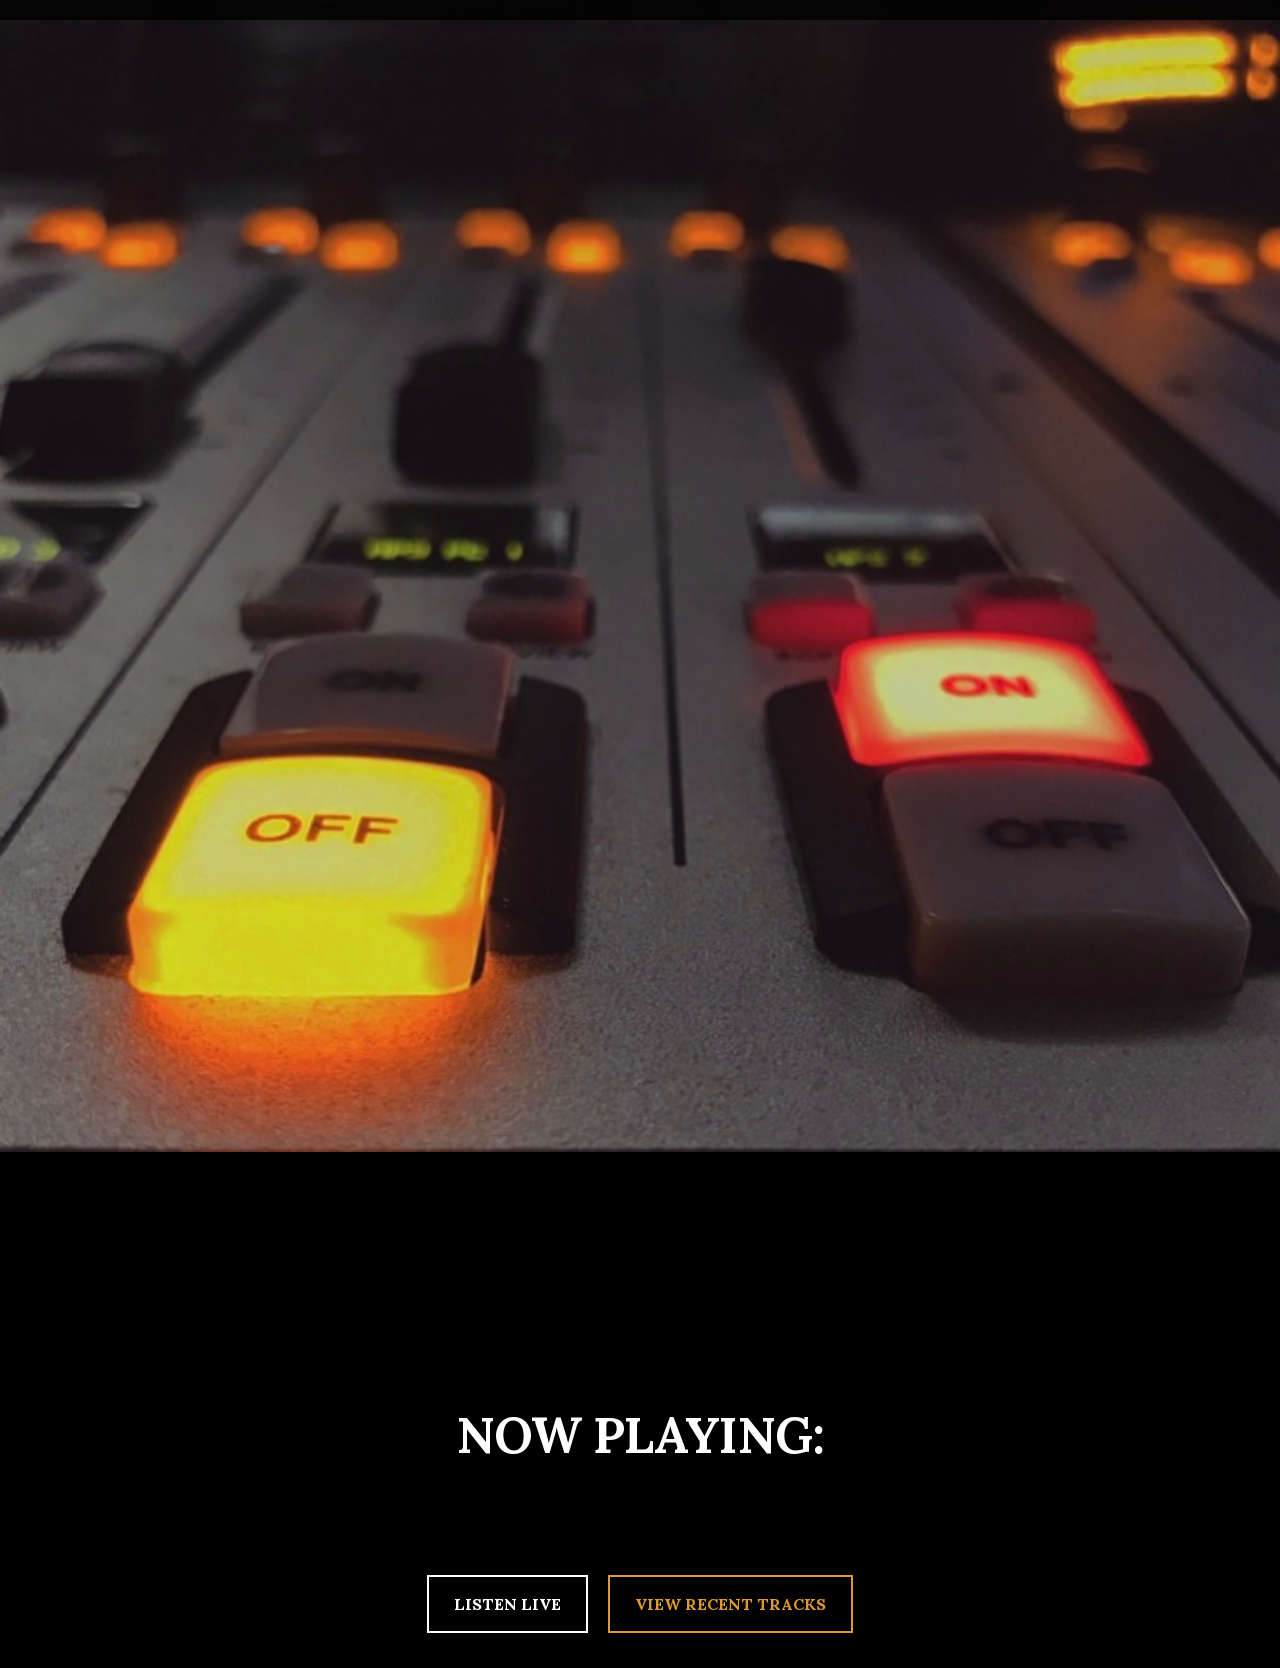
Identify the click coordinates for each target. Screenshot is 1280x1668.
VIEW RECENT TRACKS (730, 1604)
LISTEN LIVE (507, 1604)
